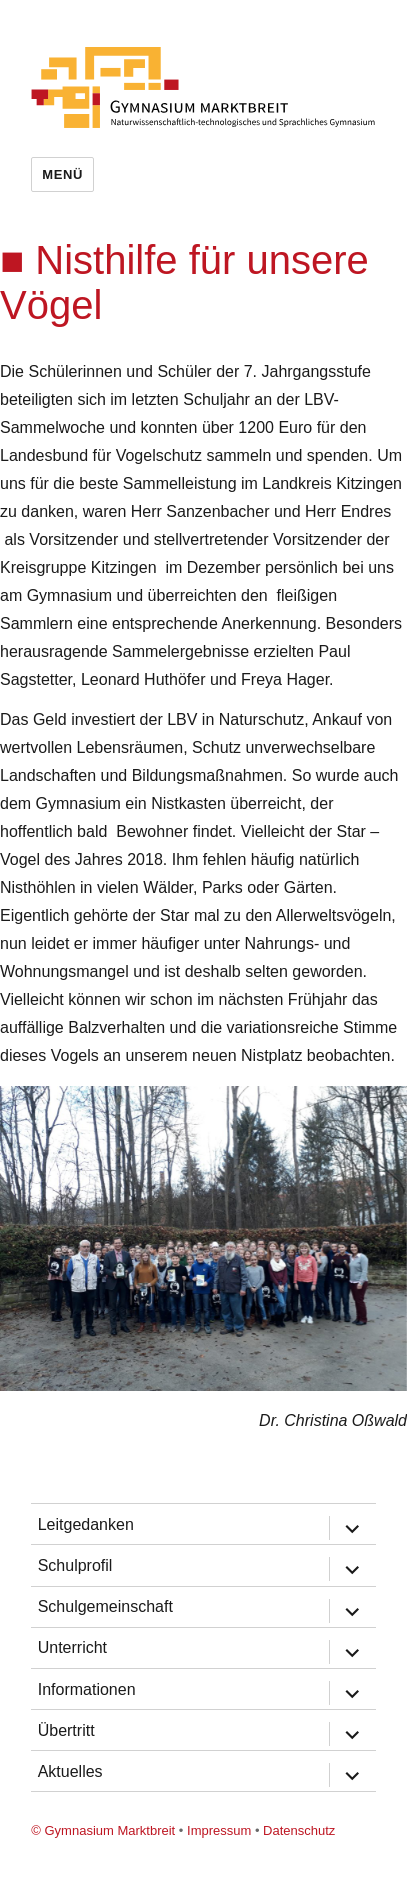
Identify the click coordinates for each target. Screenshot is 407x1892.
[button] (389, 1104)
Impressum (219, 1830)
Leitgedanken (86, 1524)
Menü (62, 174)
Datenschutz (299, 1830)
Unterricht (72, 1647)
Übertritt (66, 1730)
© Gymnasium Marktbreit (103, 1830)
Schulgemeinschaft (105, 1606)
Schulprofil (75, 1565)
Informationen (87, 1689)
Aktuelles (70, 1771)
